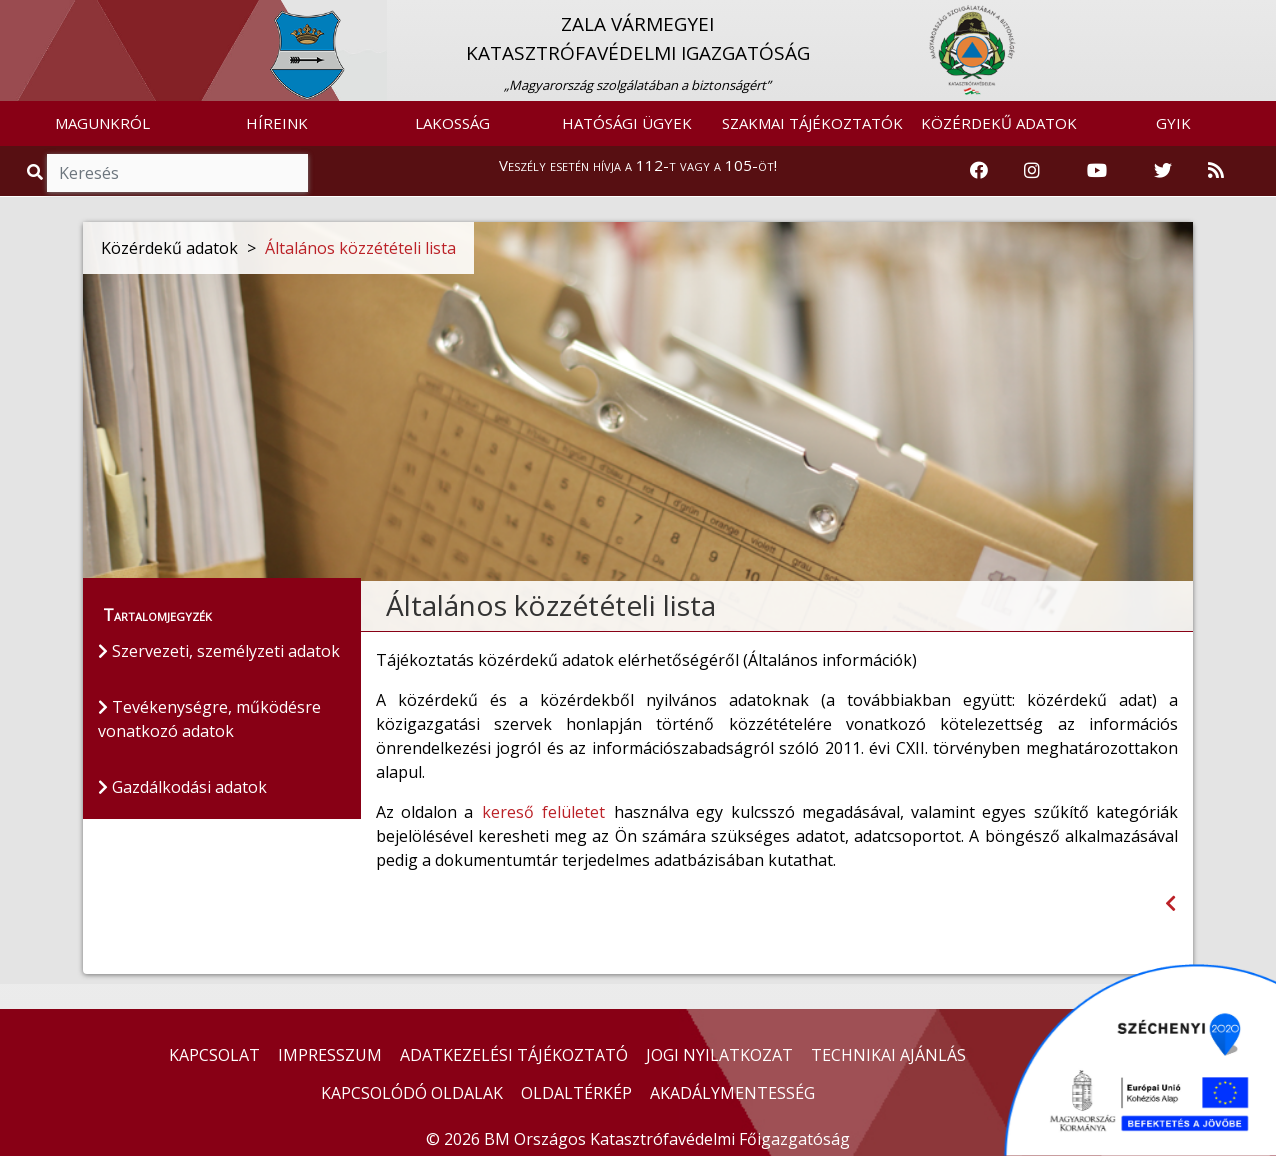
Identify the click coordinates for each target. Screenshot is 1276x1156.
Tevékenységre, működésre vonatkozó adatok (209, 719)
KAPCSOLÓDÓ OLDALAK (412, 1093)
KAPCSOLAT (214, 1055)
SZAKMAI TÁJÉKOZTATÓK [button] (812, 123)
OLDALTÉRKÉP (576, 1093)
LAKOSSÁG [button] (452, 123)
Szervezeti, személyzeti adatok (219, 651)
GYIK (1173, 123)
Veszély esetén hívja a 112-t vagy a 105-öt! (638, 165)
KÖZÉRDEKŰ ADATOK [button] (999, 123)
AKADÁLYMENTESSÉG (732, 1093)
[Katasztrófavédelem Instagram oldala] (1032, 171)
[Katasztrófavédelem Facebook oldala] (979, 171)
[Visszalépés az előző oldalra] (1170, 903)
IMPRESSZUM (330, 1055)
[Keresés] (177, 173)
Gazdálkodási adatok (182, 787)
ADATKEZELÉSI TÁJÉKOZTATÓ (514, 1055)
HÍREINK (277, 123)
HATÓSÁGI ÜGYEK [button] (627, 123)
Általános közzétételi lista (360, 248)
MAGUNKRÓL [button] (102, 123)
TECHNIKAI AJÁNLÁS (888, 1055)
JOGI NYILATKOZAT (719, 1055)
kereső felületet (543, 812)
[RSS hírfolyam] (1216, 171)
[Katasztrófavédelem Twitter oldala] (1163, 171)
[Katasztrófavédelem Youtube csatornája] (1097, 171)
